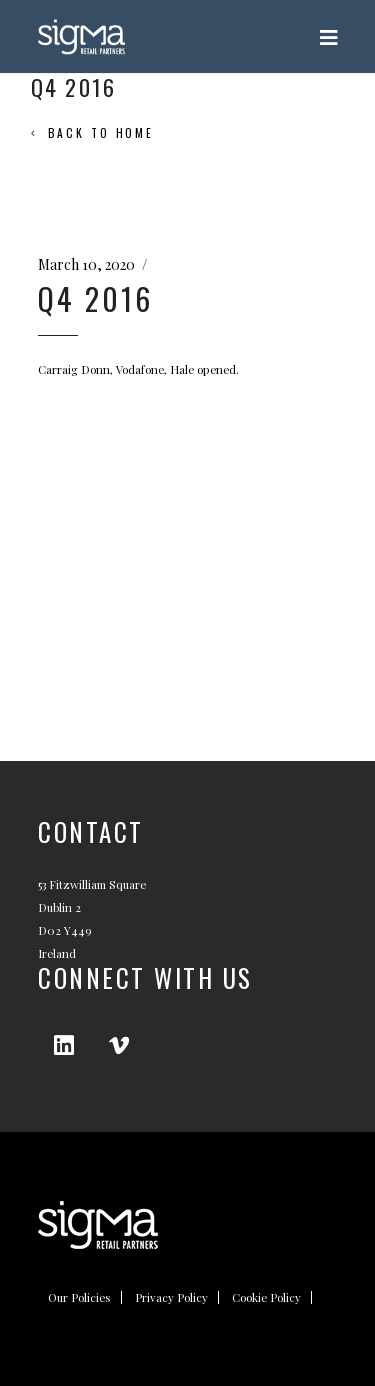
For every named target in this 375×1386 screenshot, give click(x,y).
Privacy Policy (171, 1297)
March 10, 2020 (86, 264)
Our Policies (79, 1297)
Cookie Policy (266, 1297)
